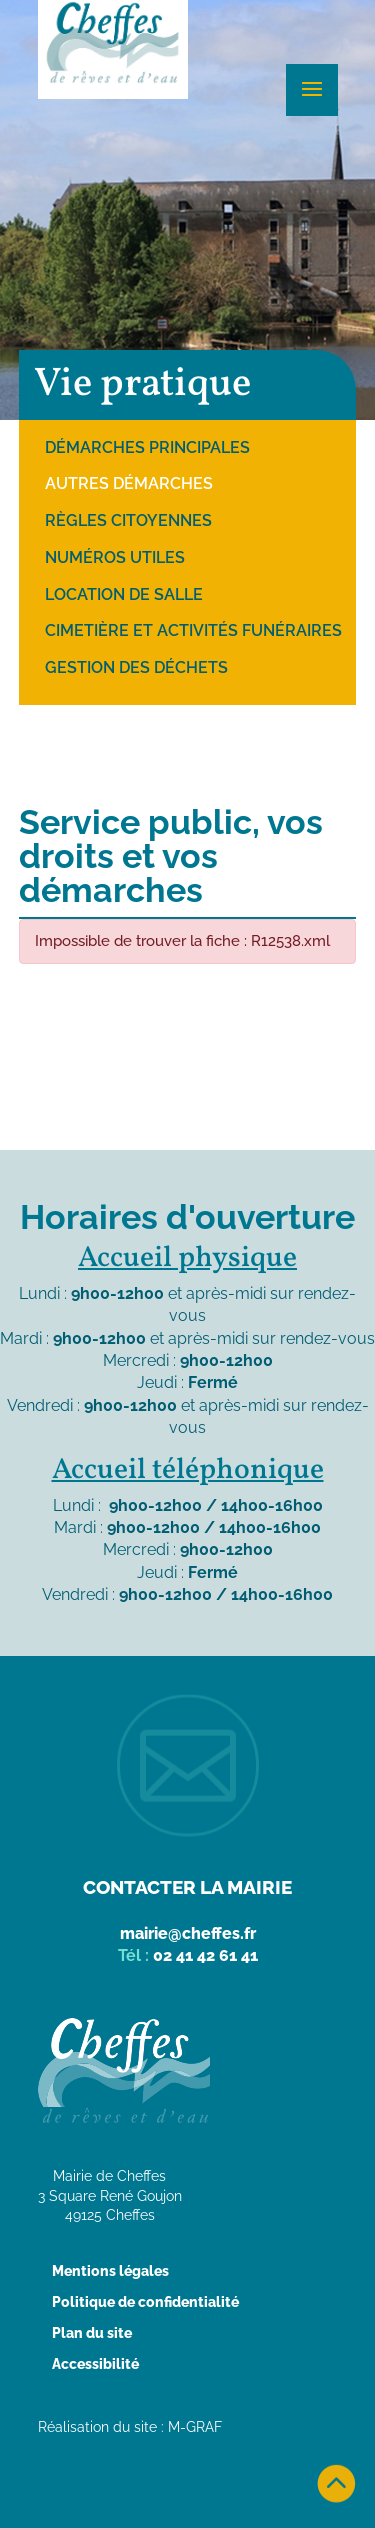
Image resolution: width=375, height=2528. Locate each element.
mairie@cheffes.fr (188, 1933)
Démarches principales (147, 447)
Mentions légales (110, 2271)
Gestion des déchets (136, 667)
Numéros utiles (115, 557)
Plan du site (92, 2333)
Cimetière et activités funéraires (193, 630)
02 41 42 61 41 (205, 1955)
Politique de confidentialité (145, 2302)
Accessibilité (95, 2364)
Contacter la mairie (187, 1887)
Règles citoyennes (128, 520)
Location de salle (124, 594)
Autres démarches (129, 483)
